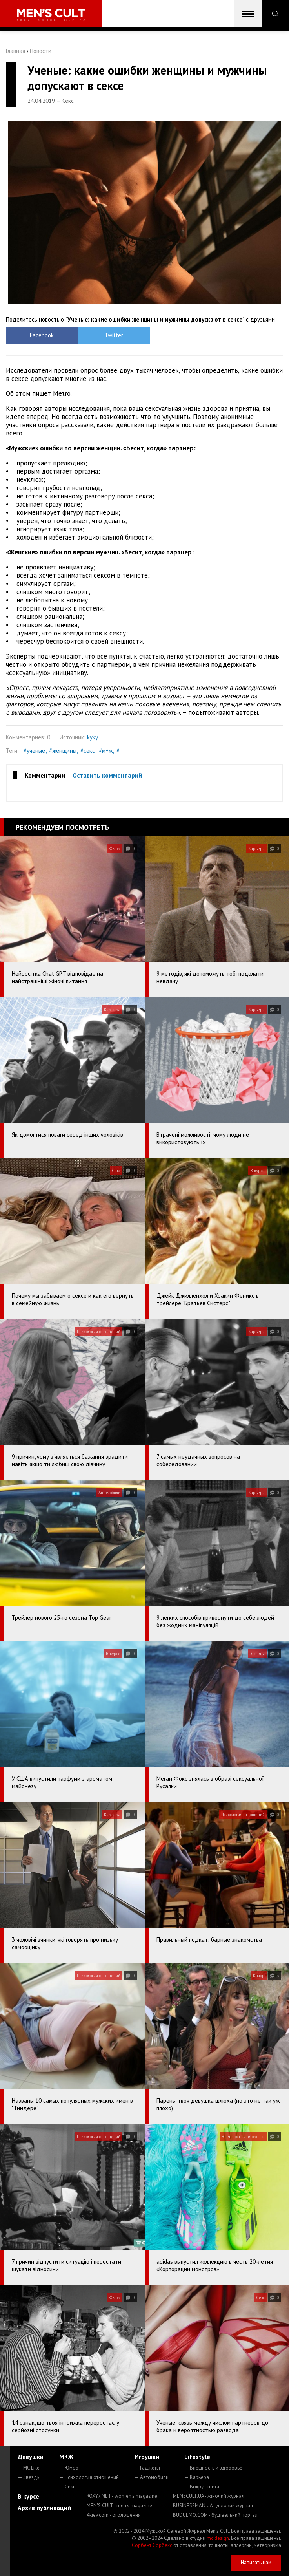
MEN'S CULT (119, 2505)
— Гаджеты (147, 2467)
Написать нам (256, 2562)
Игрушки (147, 2457)
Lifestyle (197, 2457)
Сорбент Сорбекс (152, 2545)
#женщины (62, 750)
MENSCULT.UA (208, 2496)
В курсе (28, 2496)
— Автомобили (152, 2477)
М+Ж (66, 2457)
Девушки (31, 2457)
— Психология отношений (89, 2477)
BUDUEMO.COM (215, 2515)
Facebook (41, 335)
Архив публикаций (44, 2508)
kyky (92, 737)
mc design (218, 2538)
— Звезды (29, 2477)
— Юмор (68, 2467)
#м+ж (106, 750)
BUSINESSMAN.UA (213, 2505)
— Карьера (196, 2477)
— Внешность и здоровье (213, 2467)
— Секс (67, 2486)
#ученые (34, 750)
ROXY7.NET (122, 2496)
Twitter (110, 335)
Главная (15, 51)
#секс (87, 750)
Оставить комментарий (107, 775)
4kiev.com (114, 2515)
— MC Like (29, 2467)
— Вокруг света (201, 2486)
